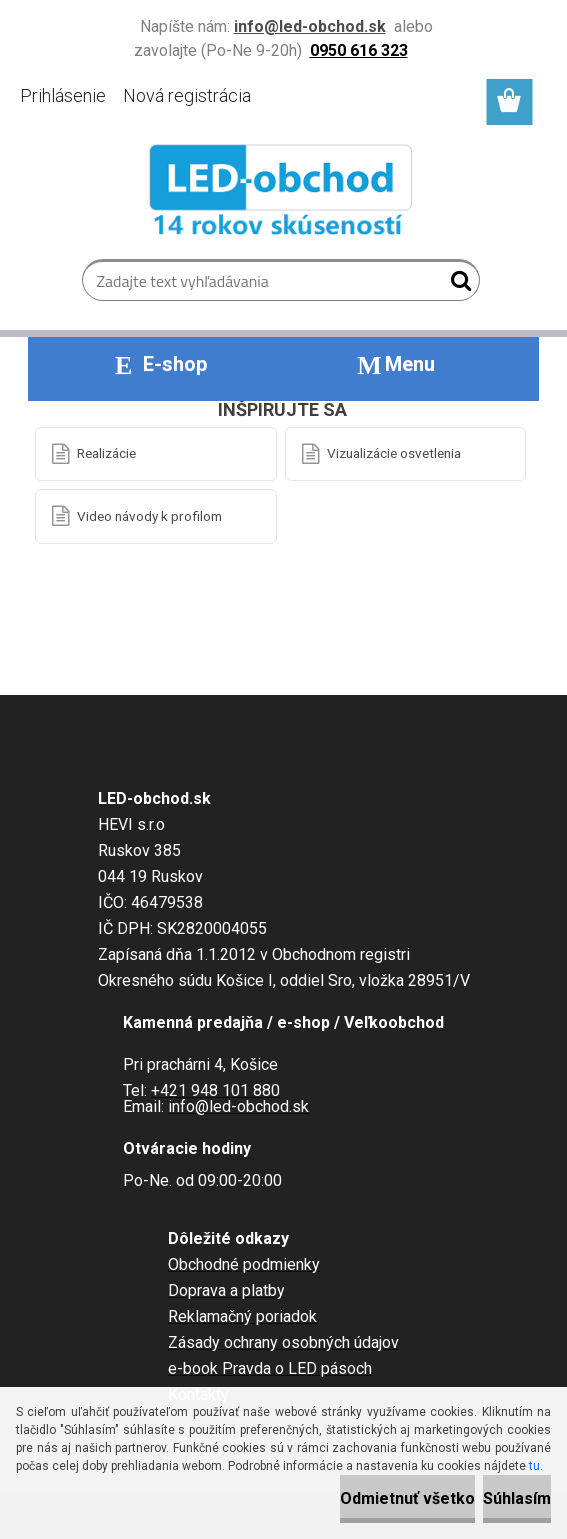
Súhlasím (517, 1498)
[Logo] (283, 194)
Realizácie (106, 453)
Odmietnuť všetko (407, 1498)
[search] (456, 285)
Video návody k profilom (149, 516)
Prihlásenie (63, 95)
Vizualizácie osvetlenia (394, 453)
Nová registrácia (187, 95)
